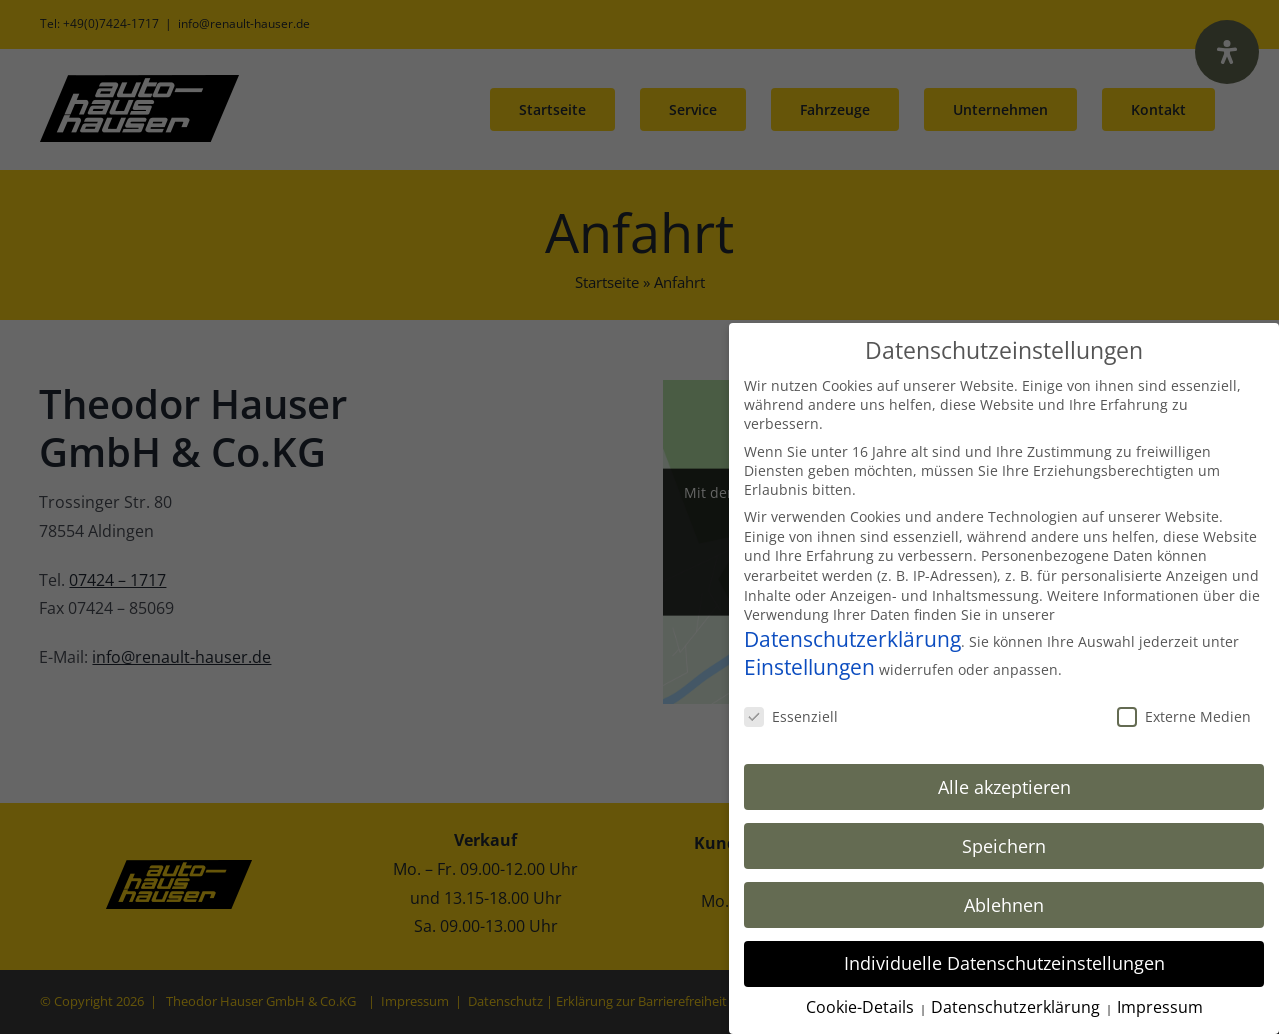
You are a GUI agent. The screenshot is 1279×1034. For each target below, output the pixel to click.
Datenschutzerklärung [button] (1017, 1005)
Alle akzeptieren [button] (1004, 784)
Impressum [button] (1160, 1005)
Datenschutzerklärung (852, 636)
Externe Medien (1184, 713)
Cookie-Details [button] (862, 1005)
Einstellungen (809, 664)
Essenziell (791, 713)
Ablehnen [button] (1004, 902)
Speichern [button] (1004, 843)
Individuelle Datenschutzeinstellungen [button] (1004, 961)
